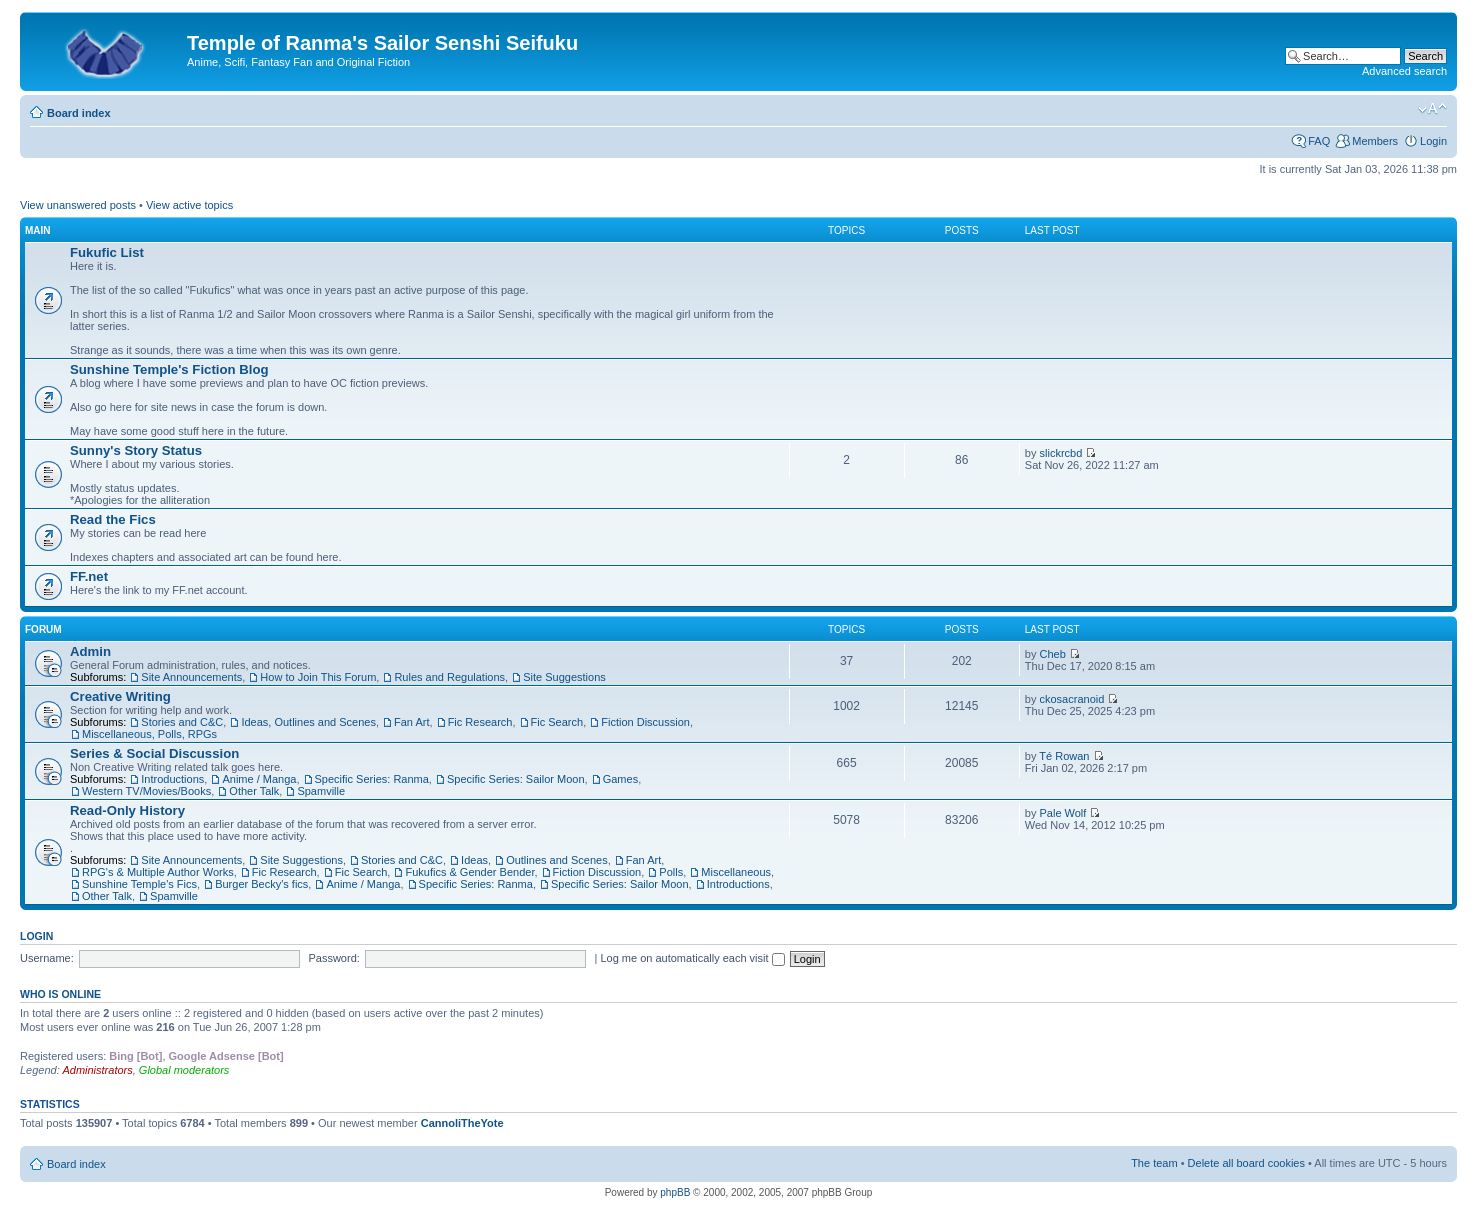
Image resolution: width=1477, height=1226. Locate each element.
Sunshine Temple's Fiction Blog (169, 369)
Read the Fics (113, 519)
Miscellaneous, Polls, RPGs (149, 734)
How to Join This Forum (318, 677)
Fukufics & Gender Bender (469, 872)
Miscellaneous (736, 872)
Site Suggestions (564, 677)
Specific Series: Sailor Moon (516, 779)
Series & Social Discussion (154, 753)
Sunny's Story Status (136, 450)
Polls (671, 872)
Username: (47, 958)
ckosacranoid (1072, 699)
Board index (79, 113)
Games (620, 779)
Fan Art (411, 722)
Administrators (97, 1070)
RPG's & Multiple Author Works (158, 872)
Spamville (321, 791)
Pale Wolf (1063, 813)
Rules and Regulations (449, 677)
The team (1154, 1163)
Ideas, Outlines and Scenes (308, 722)
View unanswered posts (78, 205)
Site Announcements (191, 677)
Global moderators (184, 1070)
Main (38, 230)
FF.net (89, 576)
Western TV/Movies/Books (146, 791)
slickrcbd (1061, 453)
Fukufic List (107, 252)
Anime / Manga (259, 779)
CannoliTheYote (462, 1123)
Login (1433, 141)
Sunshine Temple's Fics (139, 884)
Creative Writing (120, 696)
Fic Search (557, 722)
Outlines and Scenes (557, 860)
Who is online (60, 994)
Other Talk (254, 791)
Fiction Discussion (645, 722)
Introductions (172, 779)
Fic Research (480, 722)
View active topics (189, 205)
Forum (43, 629)
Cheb (1053, 654)
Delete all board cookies (1246, 1163)
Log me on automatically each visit (692, 958)
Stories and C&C (182, 722)
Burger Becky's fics (261, 884)
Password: (333, 958)
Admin (90, 651)
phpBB (675, 1192)
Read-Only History (127, 810)
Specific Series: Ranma (372, 779)
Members (1375, 141)
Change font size (1432, 109)
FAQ (1319, 141)
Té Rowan (1064, 756)
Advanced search (1404, 71)
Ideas (474, 860)
